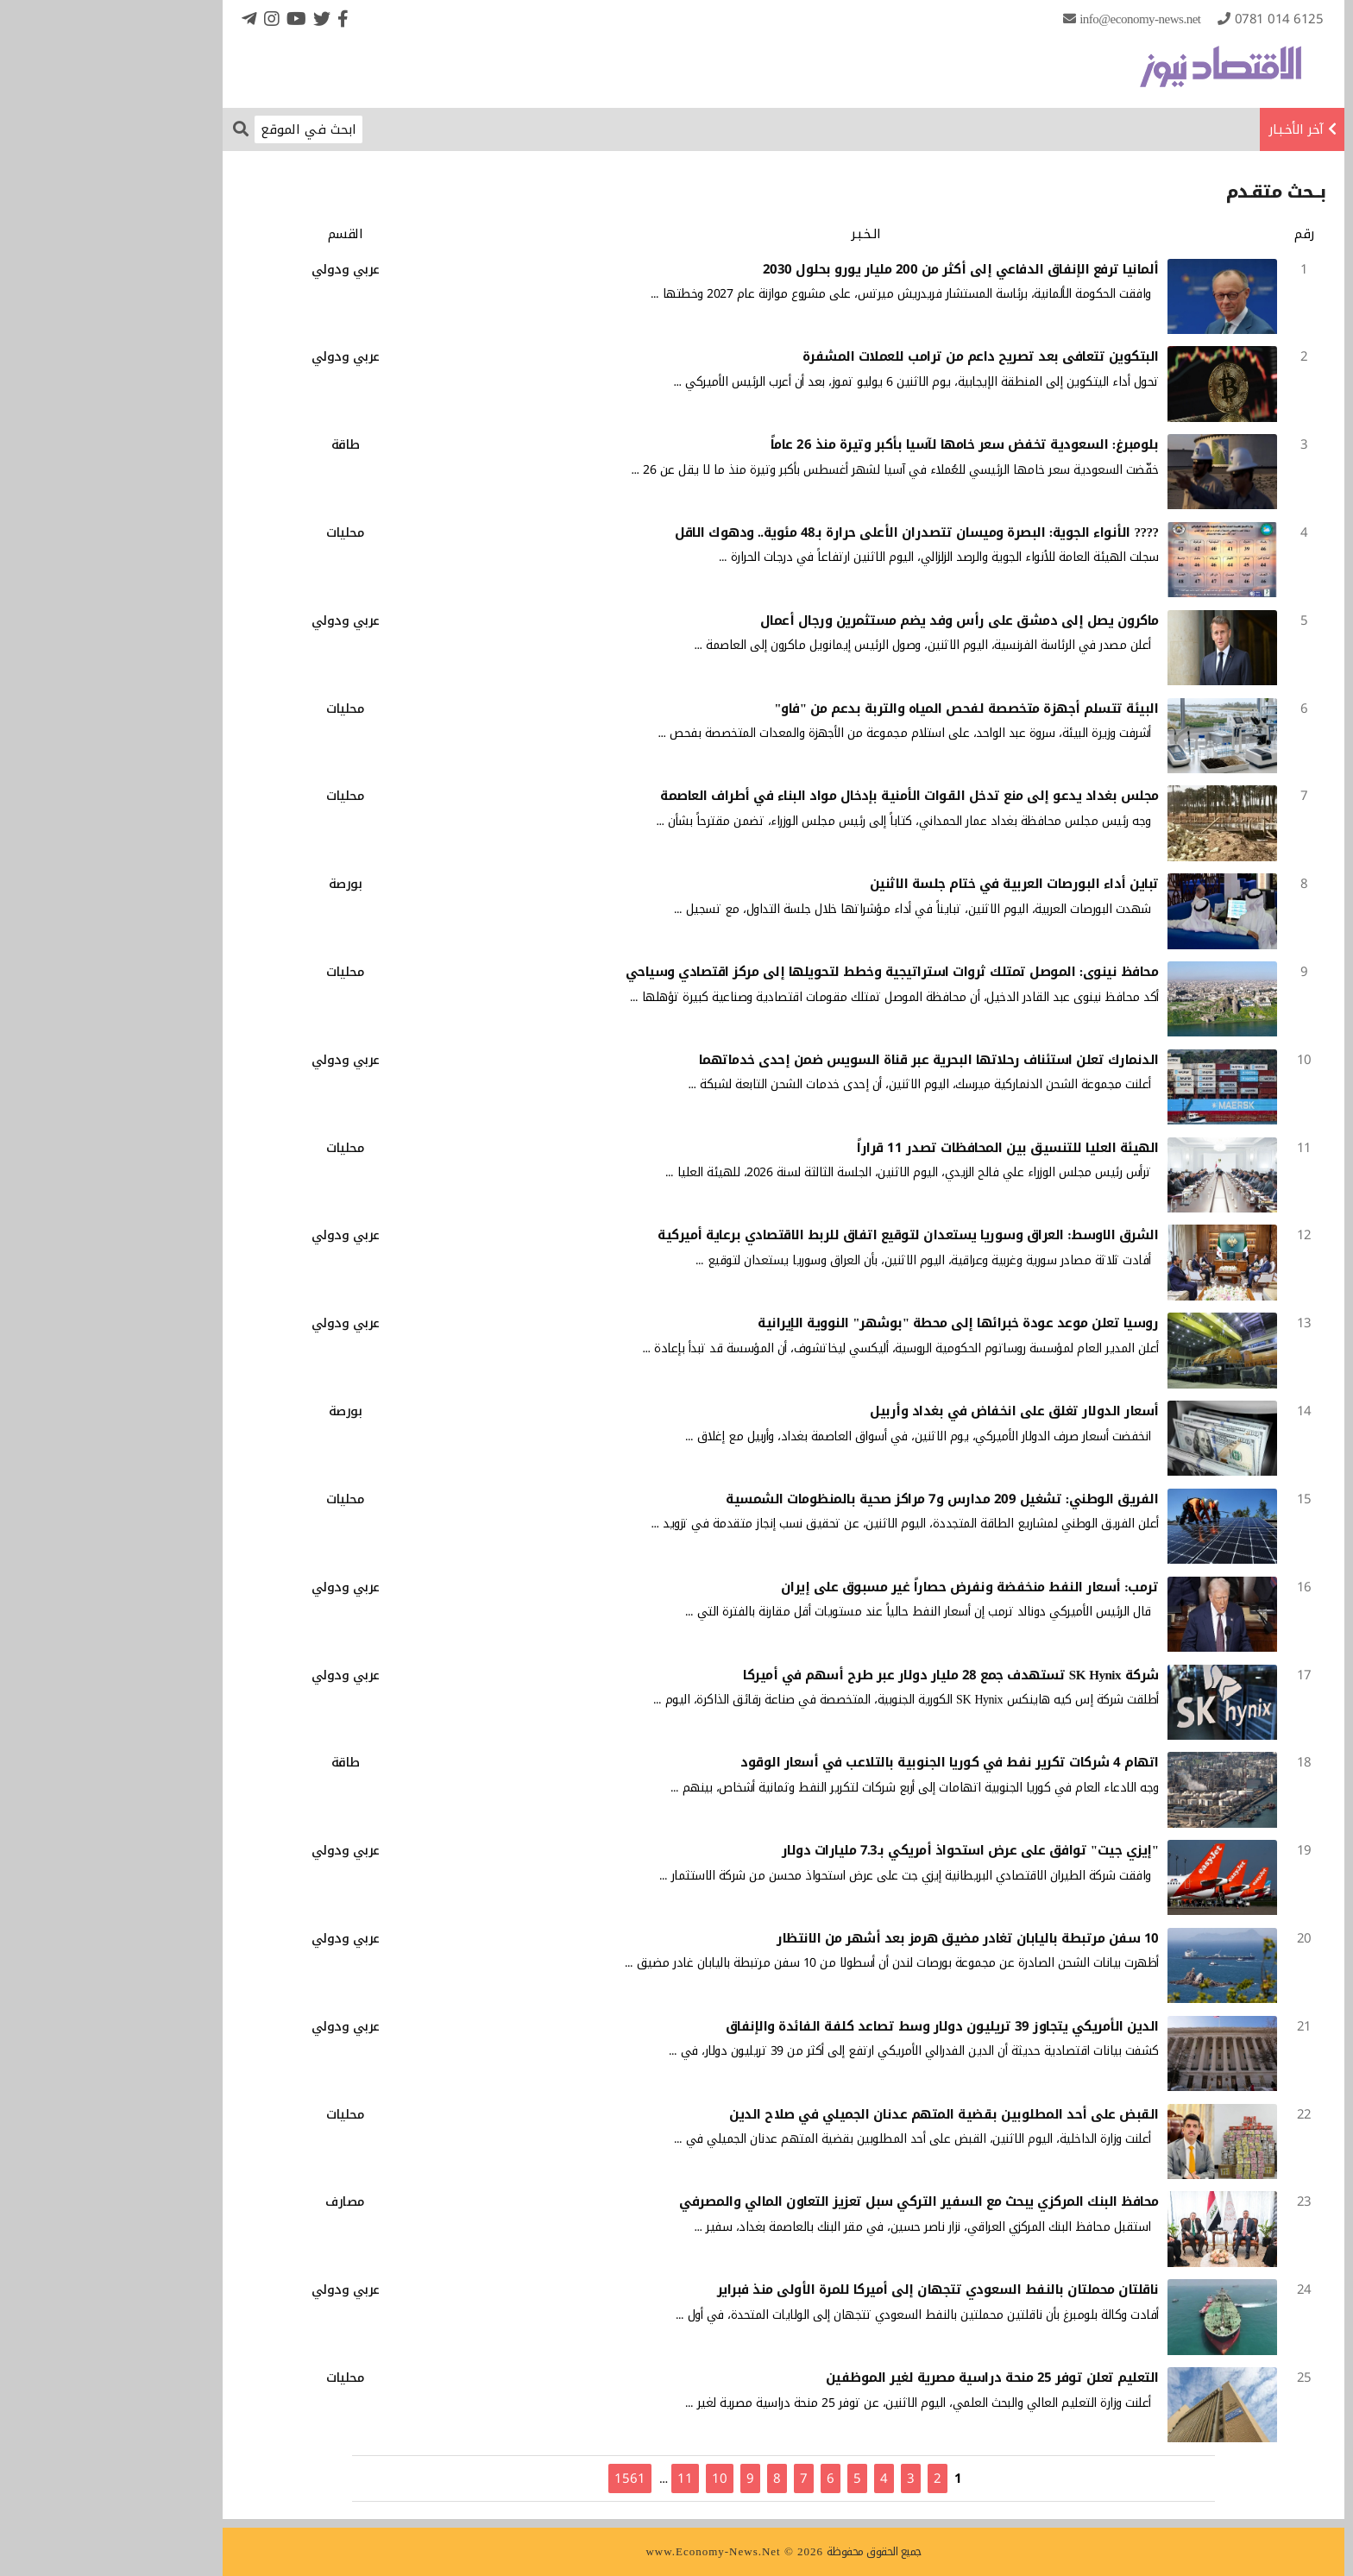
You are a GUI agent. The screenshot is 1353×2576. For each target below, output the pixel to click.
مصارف (238, 2201)
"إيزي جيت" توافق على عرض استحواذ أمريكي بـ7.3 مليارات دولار (863, 1850)
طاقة (238, 444)
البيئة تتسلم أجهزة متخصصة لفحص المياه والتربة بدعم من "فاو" (859, 708)
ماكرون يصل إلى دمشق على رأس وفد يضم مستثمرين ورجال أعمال (852, 620)
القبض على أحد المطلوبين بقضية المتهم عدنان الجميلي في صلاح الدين (837, 2114)
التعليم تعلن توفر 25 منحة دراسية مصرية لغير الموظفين (885, 2377)
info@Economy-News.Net (1032, 19)
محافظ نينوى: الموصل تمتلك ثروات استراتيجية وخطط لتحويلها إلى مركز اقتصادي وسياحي (785, 972)
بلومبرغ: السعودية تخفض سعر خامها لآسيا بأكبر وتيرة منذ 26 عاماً (858, 444)
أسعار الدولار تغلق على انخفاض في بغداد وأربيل (907, 1411)
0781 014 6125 (1172, 19)
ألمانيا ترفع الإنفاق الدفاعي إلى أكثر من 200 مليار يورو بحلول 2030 (854, 269)
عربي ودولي (239, 269)
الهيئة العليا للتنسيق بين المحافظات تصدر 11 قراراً (901, 1148)
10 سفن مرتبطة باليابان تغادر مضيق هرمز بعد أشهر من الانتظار (861, 1938)
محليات (238, 532)
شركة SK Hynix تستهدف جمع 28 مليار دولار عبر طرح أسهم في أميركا (843, 1675)
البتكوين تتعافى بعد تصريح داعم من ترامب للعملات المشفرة (873, 356)
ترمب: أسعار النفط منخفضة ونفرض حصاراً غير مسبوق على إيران (863, 1587)
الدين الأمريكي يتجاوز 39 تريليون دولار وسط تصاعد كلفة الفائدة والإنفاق (835, 2026)
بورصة (238, 884)
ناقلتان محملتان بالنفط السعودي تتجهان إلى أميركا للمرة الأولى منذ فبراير (831, 2289)
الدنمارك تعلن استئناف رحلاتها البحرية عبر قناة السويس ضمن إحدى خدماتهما (822, 1060)
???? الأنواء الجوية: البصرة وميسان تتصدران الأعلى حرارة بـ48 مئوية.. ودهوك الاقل (810, 532)
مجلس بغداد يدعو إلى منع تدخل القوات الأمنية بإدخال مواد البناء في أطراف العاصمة (802, 796)
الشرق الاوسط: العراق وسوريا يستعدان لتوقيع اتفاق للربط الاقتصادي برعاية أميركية (801, 1235)
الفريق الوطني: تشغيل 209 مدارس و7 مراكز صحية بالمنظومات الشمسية (835, 1499)
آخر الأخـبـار (1189, 129)
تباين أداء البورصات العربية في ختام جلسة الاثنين (907, 884)
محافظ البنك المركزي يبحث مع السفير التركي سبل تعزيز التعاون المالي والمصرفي (812, 2201)
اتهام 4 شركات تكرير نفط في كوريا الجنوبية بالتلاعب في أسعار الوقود (842, 1762)
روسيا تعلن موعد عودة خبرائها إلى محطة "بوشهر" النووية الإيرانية (851, 1323)
